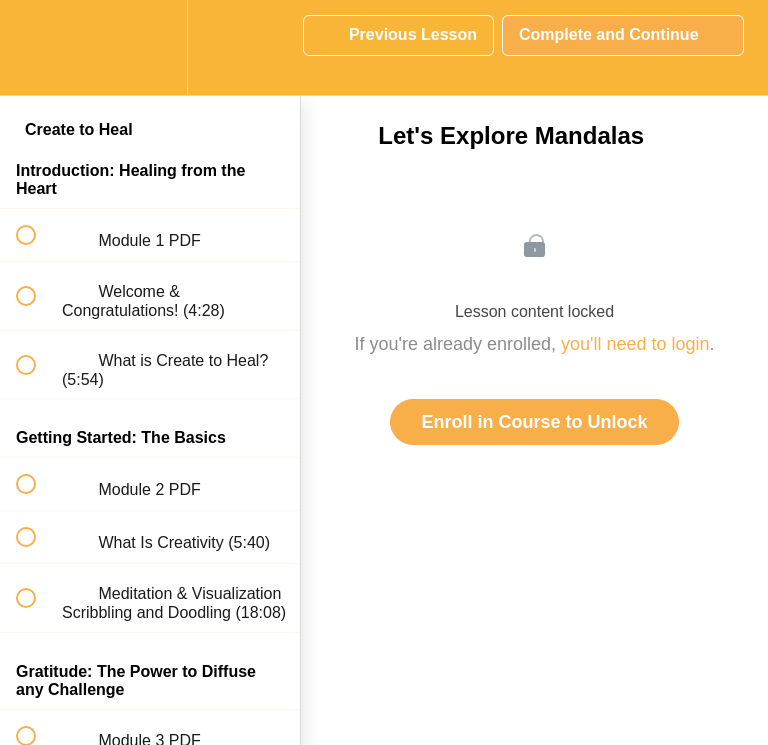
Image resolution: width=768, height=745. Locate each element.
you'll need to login (635, 344)
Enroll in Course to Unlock (534, 422)
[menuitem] (150, 47)
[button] (37, 47)
